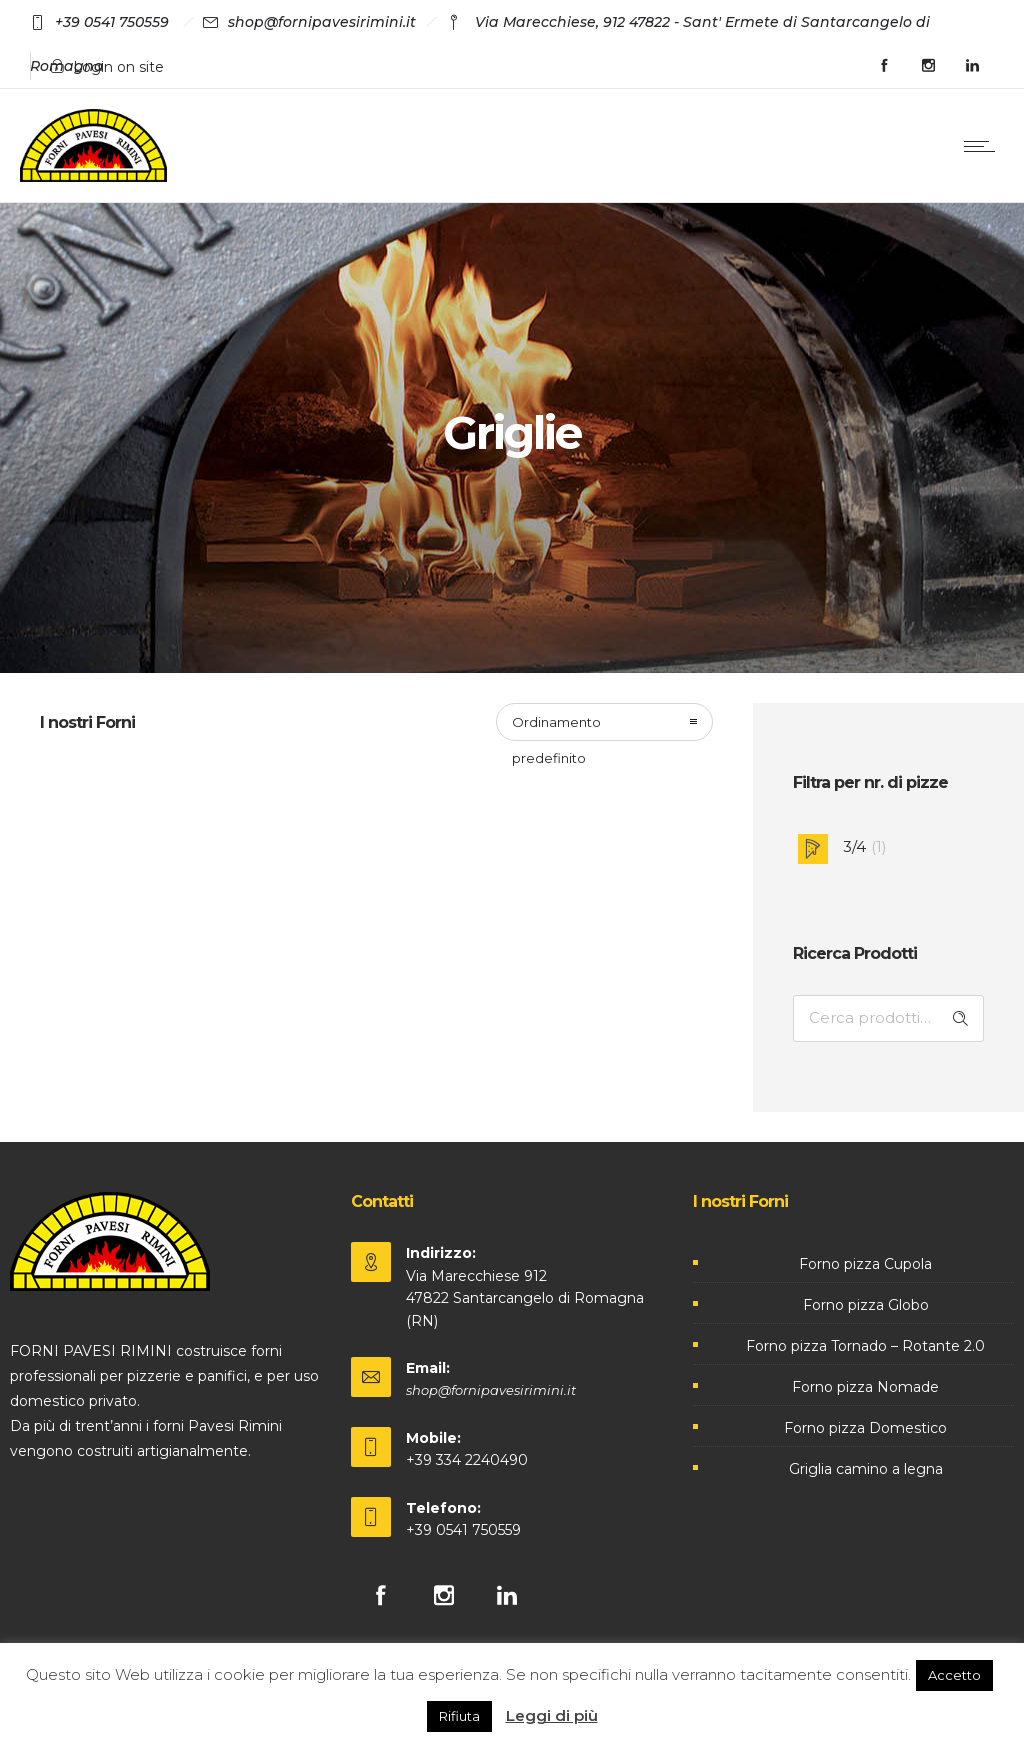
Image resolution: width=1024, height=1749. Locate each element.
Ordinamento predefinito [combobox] (556, 727)
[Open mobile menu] (984, 146)
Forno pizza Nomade (865, 1387)
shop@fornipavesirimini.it (491, 1390)
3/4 (854, 846)
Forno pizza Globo (866, 1305)
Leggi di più (552, 1715)
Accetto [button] (954, 1675)
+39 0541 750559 (463, 1530)
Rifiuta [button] (459, 1716)
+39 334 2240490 (467, 1460)
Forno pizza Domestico (865, 1428)
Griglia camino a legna (866, 1469)
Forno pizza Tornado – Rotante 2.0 (865, 1346)
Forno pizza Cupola (865, 1264)
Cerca (960, 1018)
